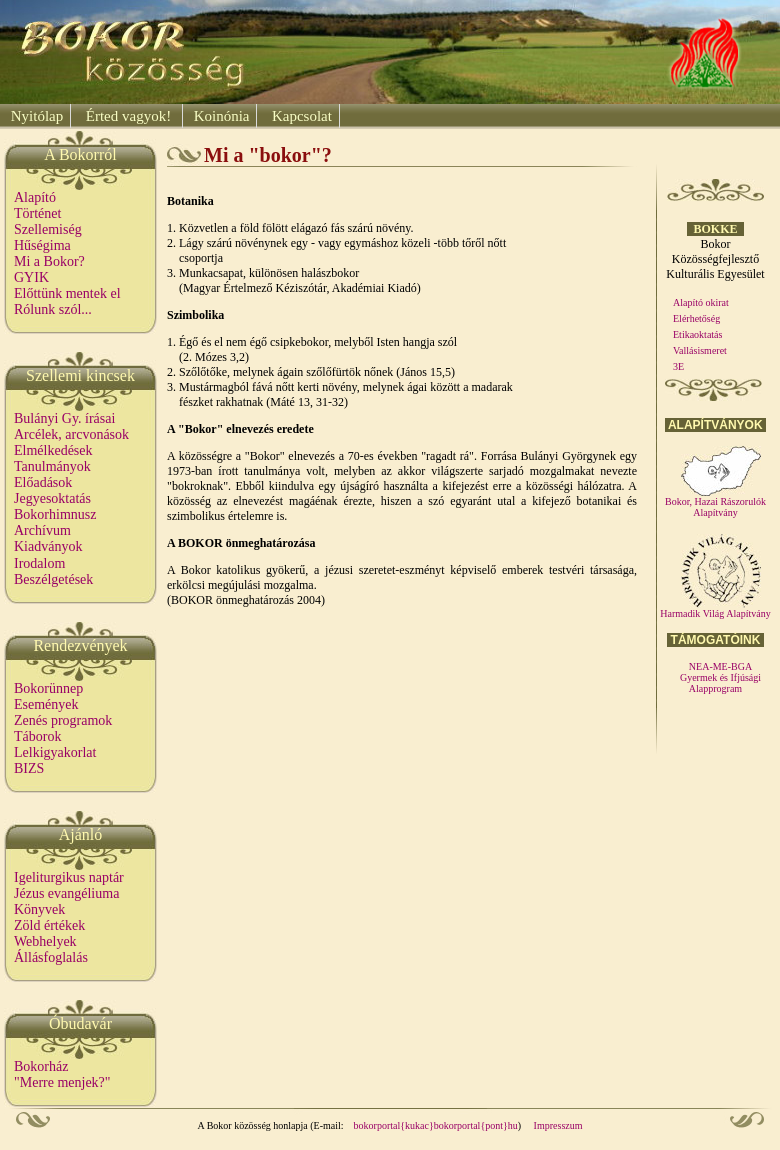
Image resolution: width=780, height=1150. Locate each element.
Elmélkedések (53, 450)
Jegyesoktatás (52, 498)
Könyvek (39, 909)
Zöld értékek (49, 925)
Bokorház (41, 1066)
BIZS (29, 768)
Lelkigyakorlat (55, 752)
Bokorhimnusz (55, 514)
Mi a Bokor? (49, 261)
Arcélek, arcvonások (71, 434)
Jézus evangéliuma (66, 893)
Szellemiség (48, 229)
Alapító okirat (701, 302)
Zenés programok (63, 720)
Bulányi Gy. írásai (64, 418)
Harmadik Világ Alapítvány (715, 609)
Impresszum (558, 1125)
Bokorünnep (48, 688)
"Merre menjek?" (62, 1082)
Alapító (35, 197)
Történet (37, 213)
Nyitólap (35, 116)
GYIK (31, 277)
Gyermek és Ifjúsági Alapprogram (720, 683)
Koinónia (220, 116)
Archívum (42, 530)
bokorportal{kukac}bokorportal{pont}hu (436, 1125)
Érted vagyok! (128, 116)
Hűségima (42, 245)
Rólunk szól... (53, 309)
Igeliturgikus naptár (69, 877)
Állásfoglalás (51, 957)
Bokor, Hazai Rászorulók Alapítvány (715, 502)
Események (46, 704)
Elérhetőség (696, 318)
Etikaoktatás (697, 334)
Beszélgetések (53, 579)
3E (678, 366)
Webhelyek (45, 941)
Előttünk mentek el (67, 293)
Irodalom (39, 563)
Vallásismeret (700, 350)
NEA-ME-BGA (720, 666)
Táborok (37, 736)
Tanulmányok (52, 466)
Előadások (43, 482)
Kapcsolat (300, 116)
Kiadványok (48, 546)
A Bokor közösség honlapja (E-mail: (271, 1125)
